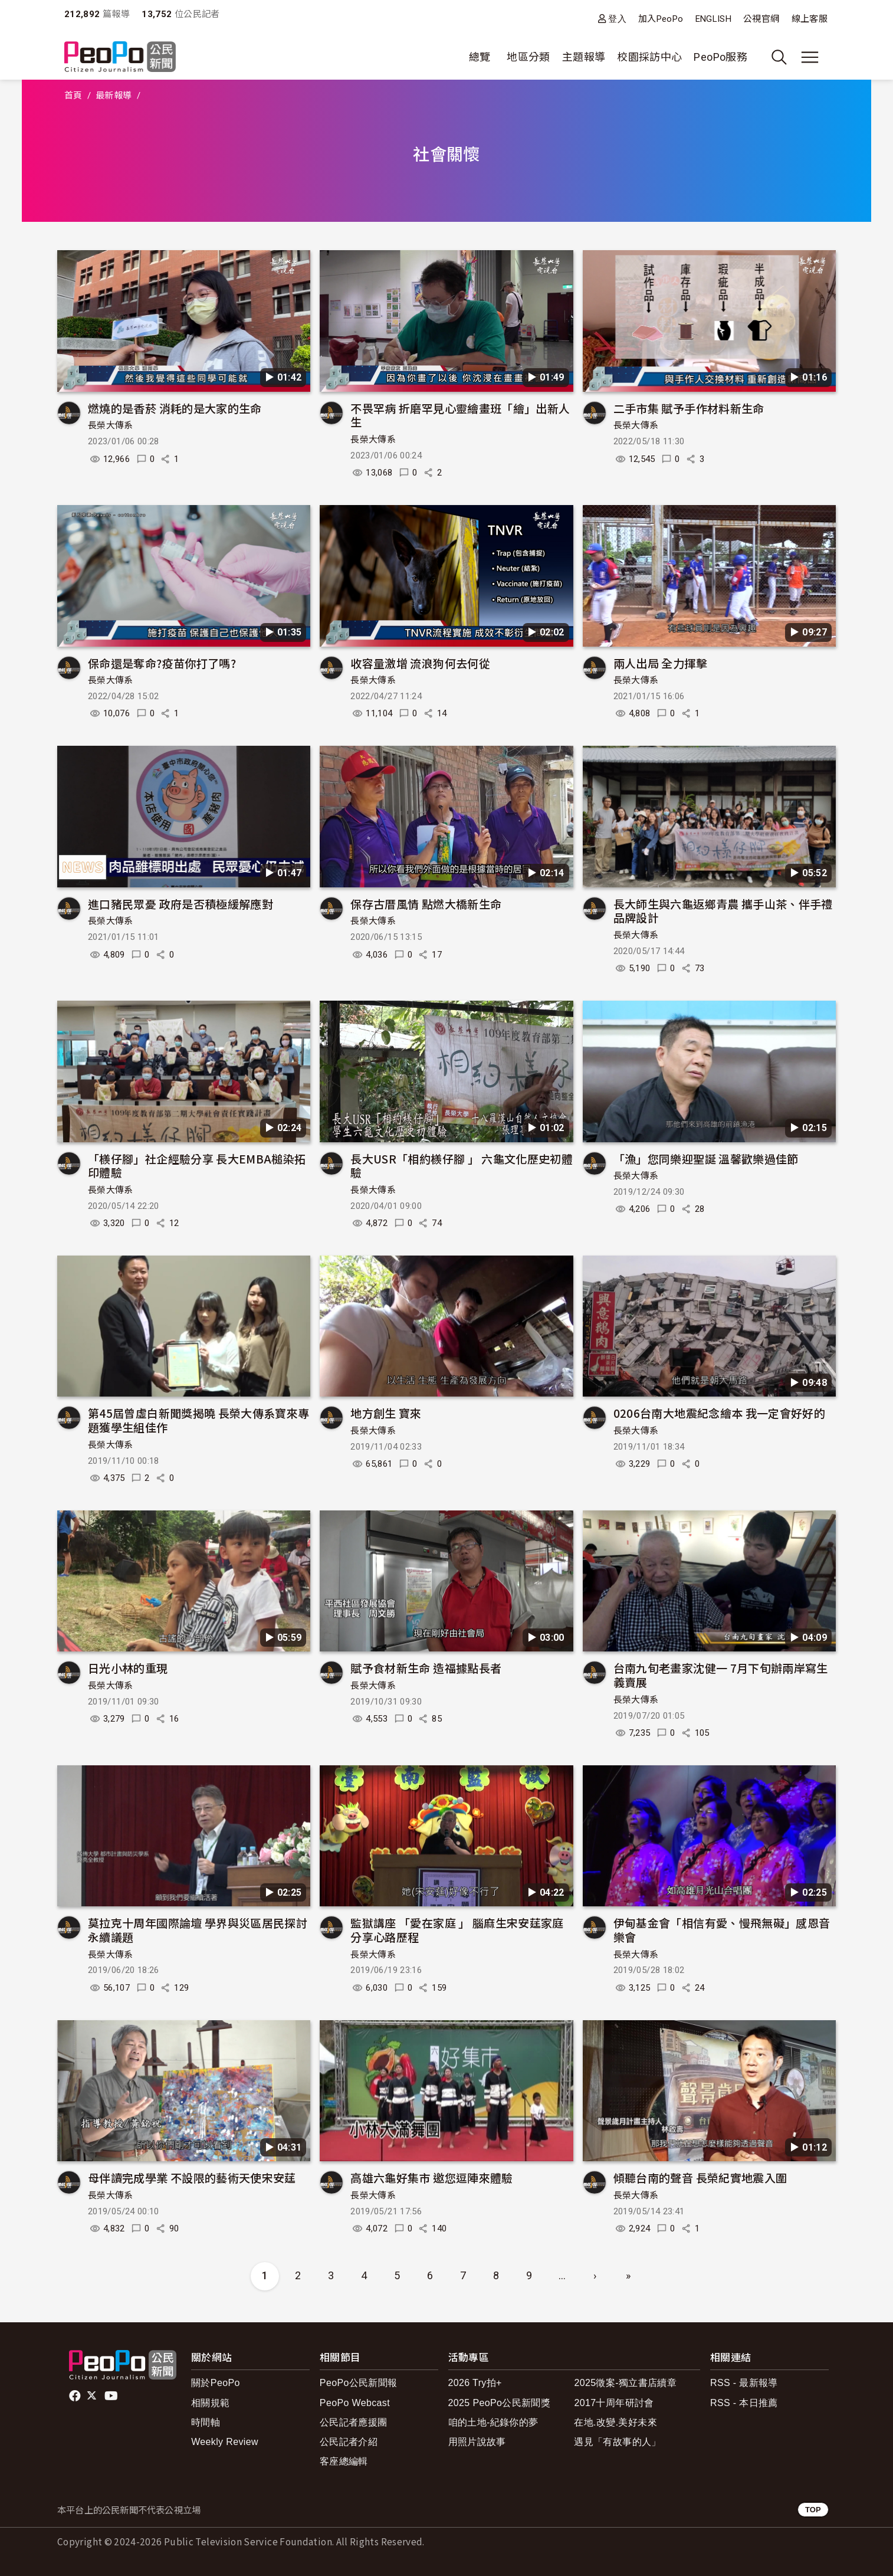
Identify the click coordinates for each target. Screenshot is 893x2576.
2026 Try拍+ (475, 2383)
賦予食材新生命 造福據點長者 (425, 1668)
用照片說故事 (477, 2442)
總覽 (480, 57)
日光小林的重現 (128, 1668)
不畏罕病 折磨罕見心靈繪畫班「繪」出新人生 (460, 415)
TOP (813, 2509)
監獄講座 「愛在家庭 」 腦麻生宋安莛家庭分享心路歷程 (457, 1930)
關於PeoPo (215, 2383)
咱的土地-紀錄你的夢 (493, 2422)
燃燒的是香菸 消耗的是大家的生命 (175, 408)
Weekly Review (224, 2442)
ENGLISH (713, 19)
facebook (76, 2396)
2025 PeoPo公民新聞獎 (499, 2403)
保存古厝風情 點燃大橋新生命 (425, 904)
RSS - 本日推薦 (744, 2403)
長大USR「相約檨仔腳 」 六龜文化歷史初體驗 (461, 1166)
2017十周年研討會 (614, 2403)
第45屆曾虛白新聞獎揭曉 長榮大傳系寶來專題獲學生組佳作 (199, 1420)
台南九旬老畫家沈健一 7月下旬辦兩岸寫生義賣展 (720, 1675)
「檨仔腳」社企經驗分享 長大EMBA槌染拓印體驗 (197, 1166)
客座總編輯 (344, 2461)
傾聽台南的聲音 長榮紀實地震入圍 (700, 2177)
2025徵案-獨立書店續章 (625, 2383)
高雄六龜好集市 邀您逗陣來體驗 (431, 2177)
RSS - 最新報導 (744, 2383)
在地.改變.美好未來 (615, 2422)
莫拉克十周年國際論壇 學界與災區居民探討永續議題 (197, 1930)
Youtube (112, 2396)
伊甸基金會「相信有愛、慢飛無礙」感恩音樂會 (721, 1930)
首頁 (73, 95)
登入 (617, 18)
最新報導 (114, 95)
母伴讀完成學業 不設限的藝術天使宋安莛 (192, 2177)
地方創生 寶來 (386, 1413)
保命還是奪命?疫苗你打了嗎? (162, 663)
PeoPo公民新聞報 (359, 2383)
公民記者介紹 (348, 2442)
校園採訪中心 (649, 57)
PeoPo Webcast (355, 2403)
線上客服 (810, 19)
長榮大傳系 (110, 425)
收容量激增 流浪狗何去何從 (420, 663)
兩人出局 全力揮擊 (660, 663)
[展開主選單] (810, 57)
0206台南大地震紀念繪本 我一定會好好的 (719, 1413)
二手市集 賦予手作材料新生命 (688, 408)
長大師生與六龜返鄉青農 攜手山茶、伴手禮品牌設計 (723, 911)
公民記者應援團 (354, 2422)
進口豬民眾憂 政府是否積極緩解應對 (180, 904)
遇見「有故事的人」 (617, 2442)
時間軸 (205, 2422)
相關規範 (210, 2403)
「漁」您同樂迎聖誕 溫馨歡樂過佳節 (706, 1158)
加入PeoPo (661, 19)
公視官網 (761, 19)
